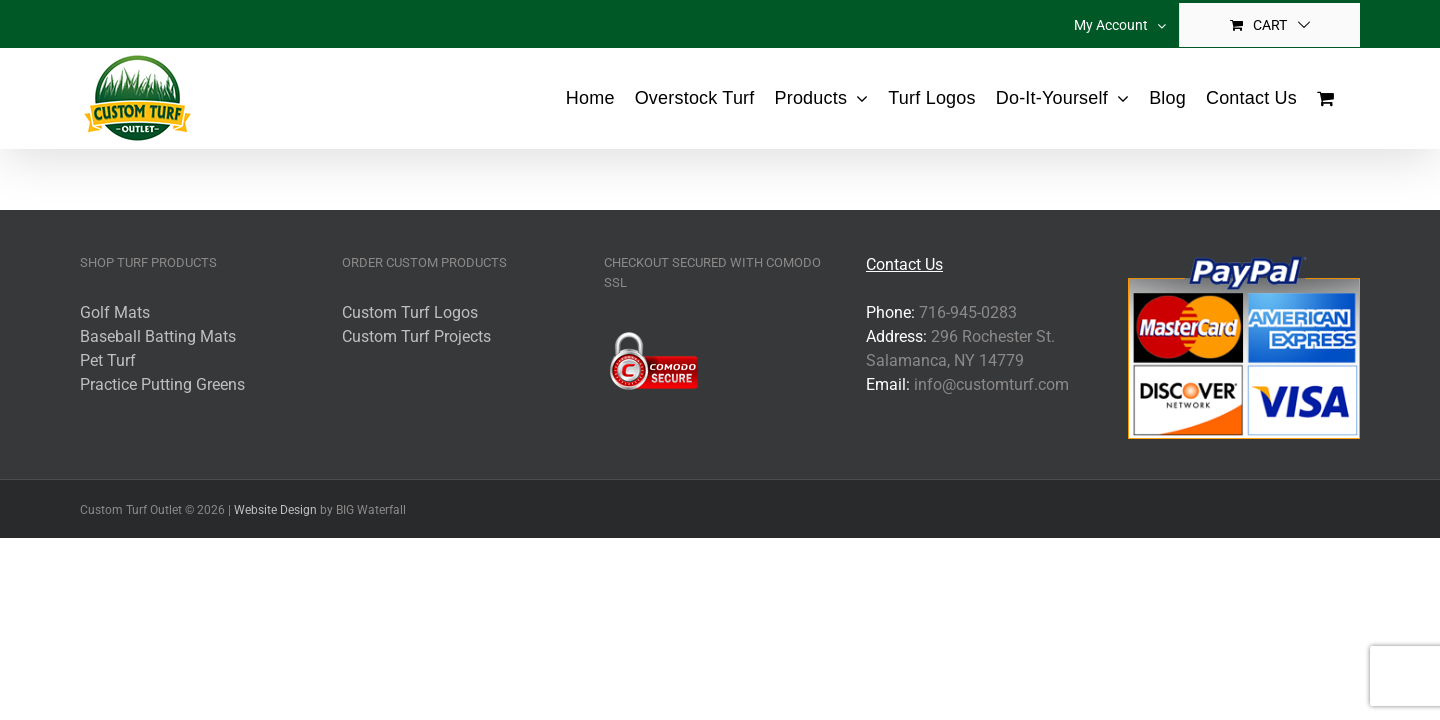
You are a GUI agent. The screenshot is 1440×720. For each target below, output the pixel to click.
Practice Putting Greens (162, 384)
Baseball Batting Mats (158, 336)
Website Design (275, 510)
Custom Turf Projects (416, 336)
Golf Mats (115, 312)
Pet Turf (108, 360)
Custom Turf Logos (410, 312)
